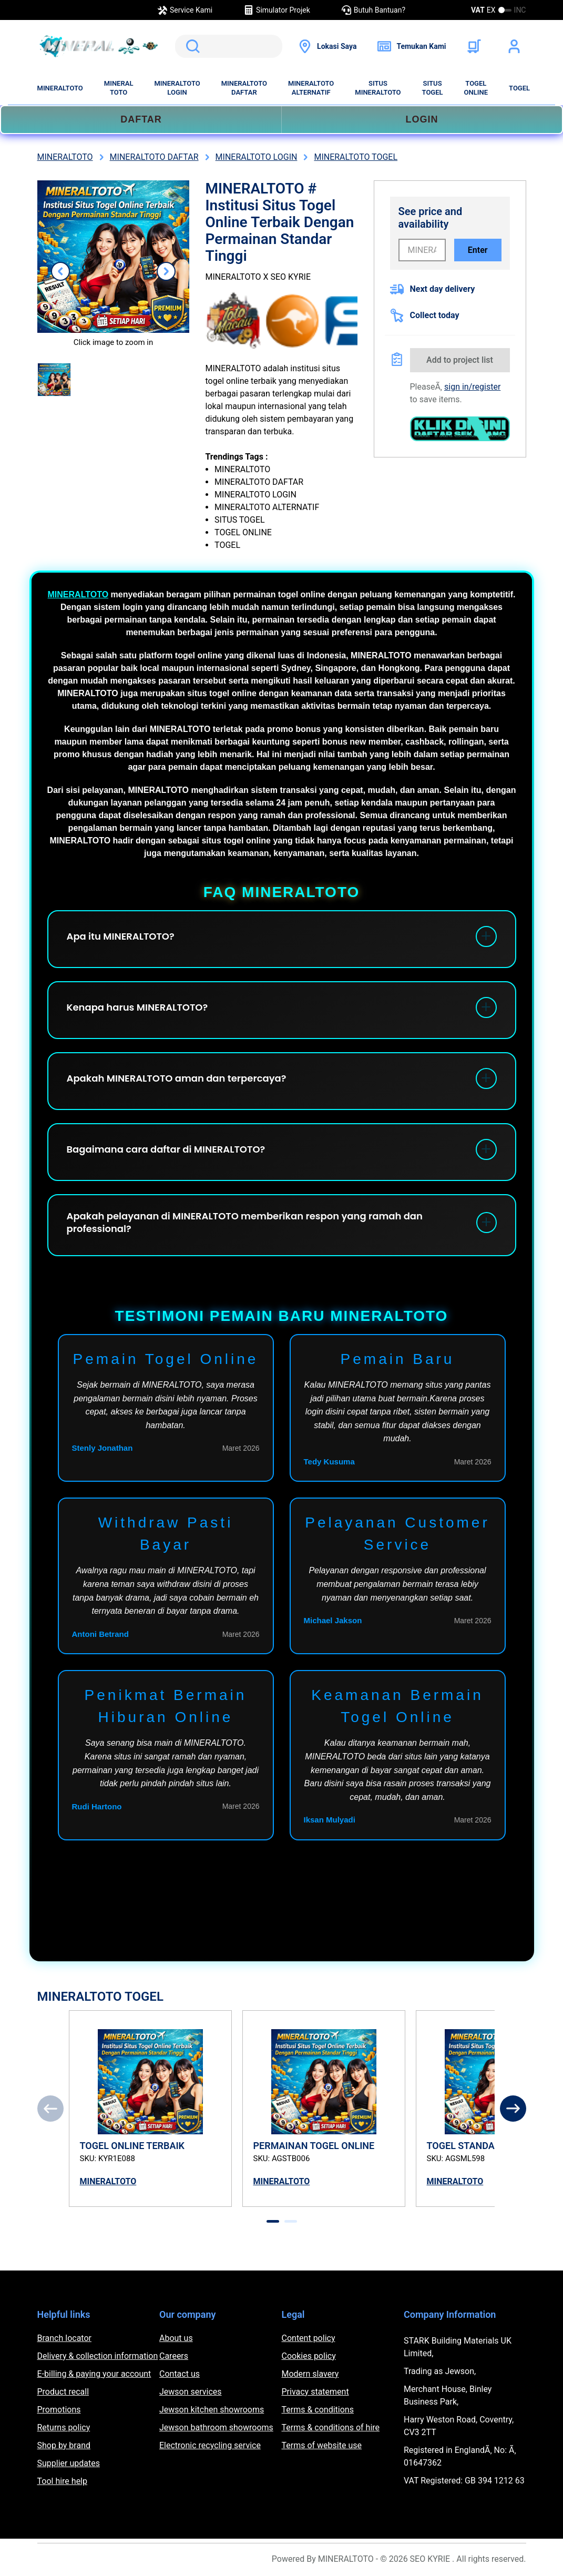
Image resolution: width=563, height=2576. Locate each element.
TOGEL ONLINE (476, 87)
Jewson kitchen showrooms (211, 2410)
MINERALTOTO (60, 88)
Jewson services (190, 2392)
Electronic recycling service (210, 2445)
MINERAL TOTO (119, 87)
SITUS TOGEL (432, 87)
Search (191, 46)
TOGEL (519, 88)
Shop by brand (63, 2445)
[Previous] (50, 2108)
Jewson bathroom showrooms (216, 2427)
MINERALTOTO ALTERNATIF (311, 87)
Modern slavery (310, 2374)
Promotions (59, 2410)
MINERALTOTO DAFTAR (244, 87)
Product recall (63, 2392)
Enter (478, 250)
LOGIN (422, 119)
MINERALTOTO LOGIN (177, 87)
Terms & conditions (318, 2410)
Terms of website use (322, 2445)
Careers (173, 2356)
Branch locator (64, 2338)
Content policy (308, 2338)
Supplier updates (68, 2463)
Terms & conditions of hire (331, 2427)
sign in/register (472, 387)
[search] (228, 46)
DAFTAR (141, 119)
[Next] (513, 2108)
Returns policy (63, 2427)
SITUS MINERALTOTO (378, 87)
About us (176, 2338)
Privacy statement (315, 2392)
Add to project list (459, 360)
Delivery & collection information (97, 2356)
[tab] (273, 2221)
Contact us (179, 2374)
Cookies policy (309, 2356)
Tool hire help (62, 2481)
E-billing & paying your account (94, 2374)
